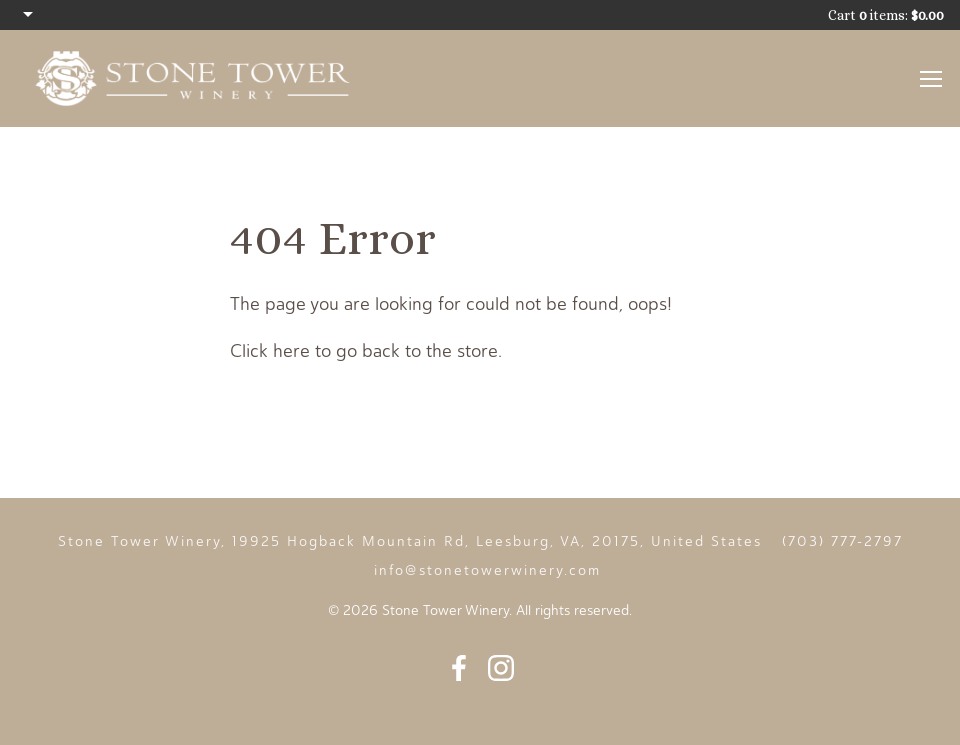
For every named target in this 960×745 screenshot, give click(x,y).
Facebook (459, 668)
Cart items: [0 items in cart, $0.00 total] (886, 15)
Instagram (501, 668)
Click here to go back (315, 351)
